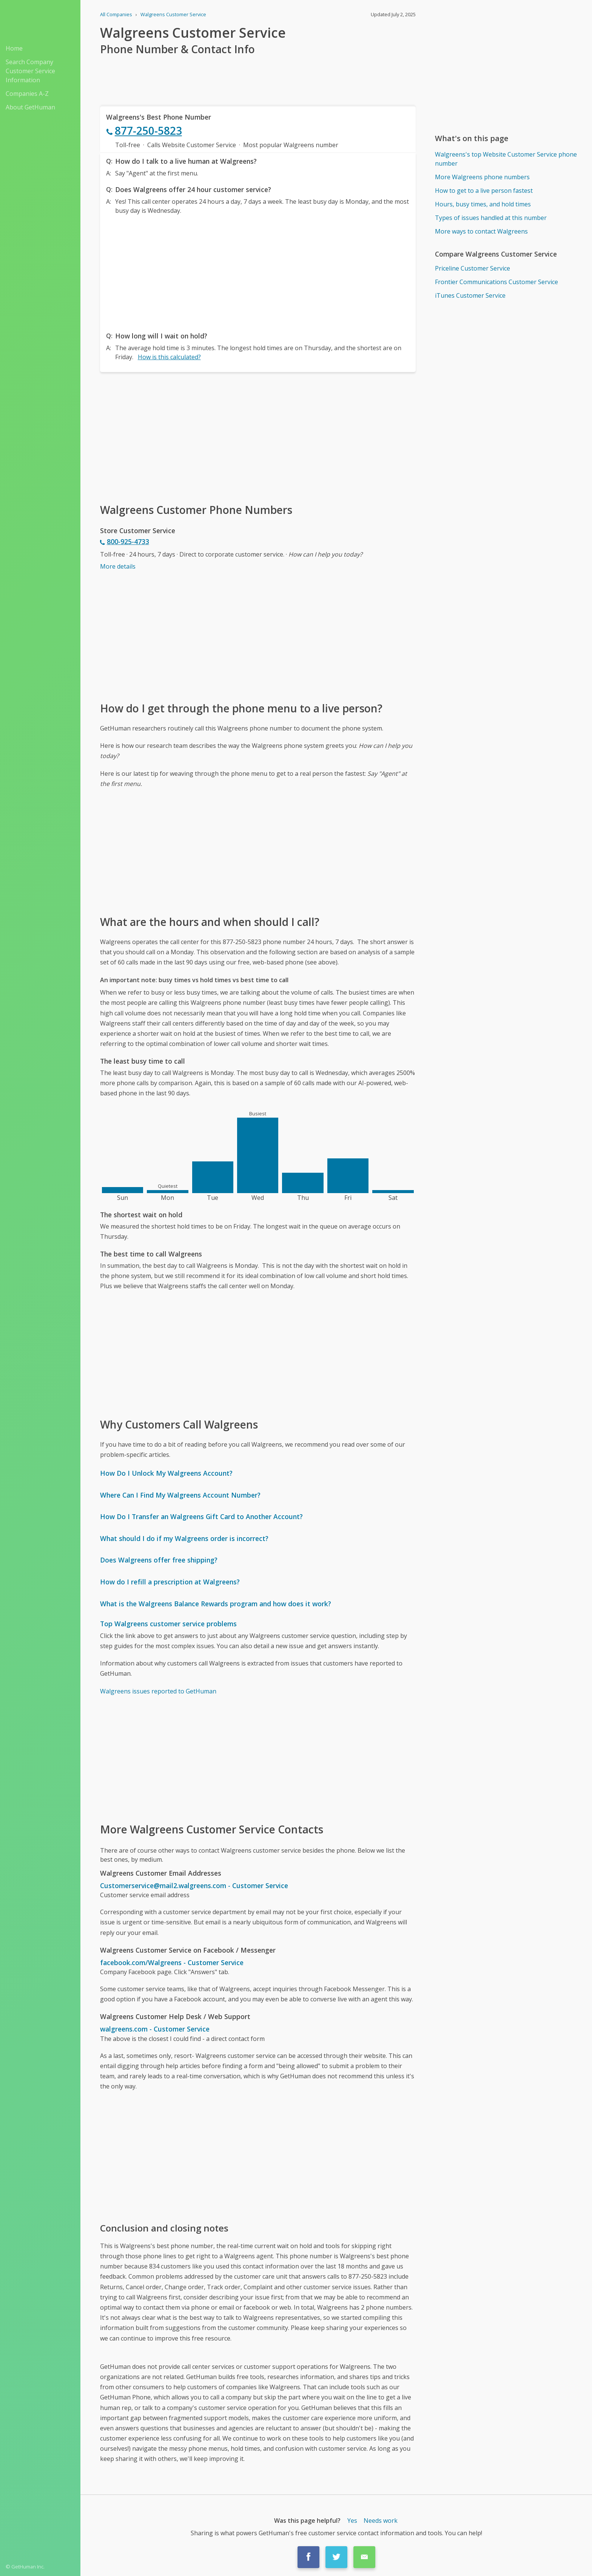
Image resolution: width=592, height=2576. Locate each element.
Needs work (381, 2520)
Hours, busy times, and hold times (483, 204)
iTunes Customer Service (470, 295)
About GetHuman (30, 107)
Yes (352, 2520)
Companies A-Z (27, 93)
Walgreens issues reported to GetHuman (158, 1691)
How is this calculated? (169, 357)
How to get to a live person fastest (484, 190)
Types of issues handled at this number (491, 218)
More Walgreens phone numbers (482, 177)
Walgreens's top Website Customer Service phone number (506, 159)
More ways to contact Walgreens (481, 231)
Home (14, 48)
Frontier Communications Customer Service (496, 282)
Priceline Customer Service (472, 268)
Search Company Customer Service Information (30, 71)
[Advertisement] (258, 271)
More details (118, 566)
